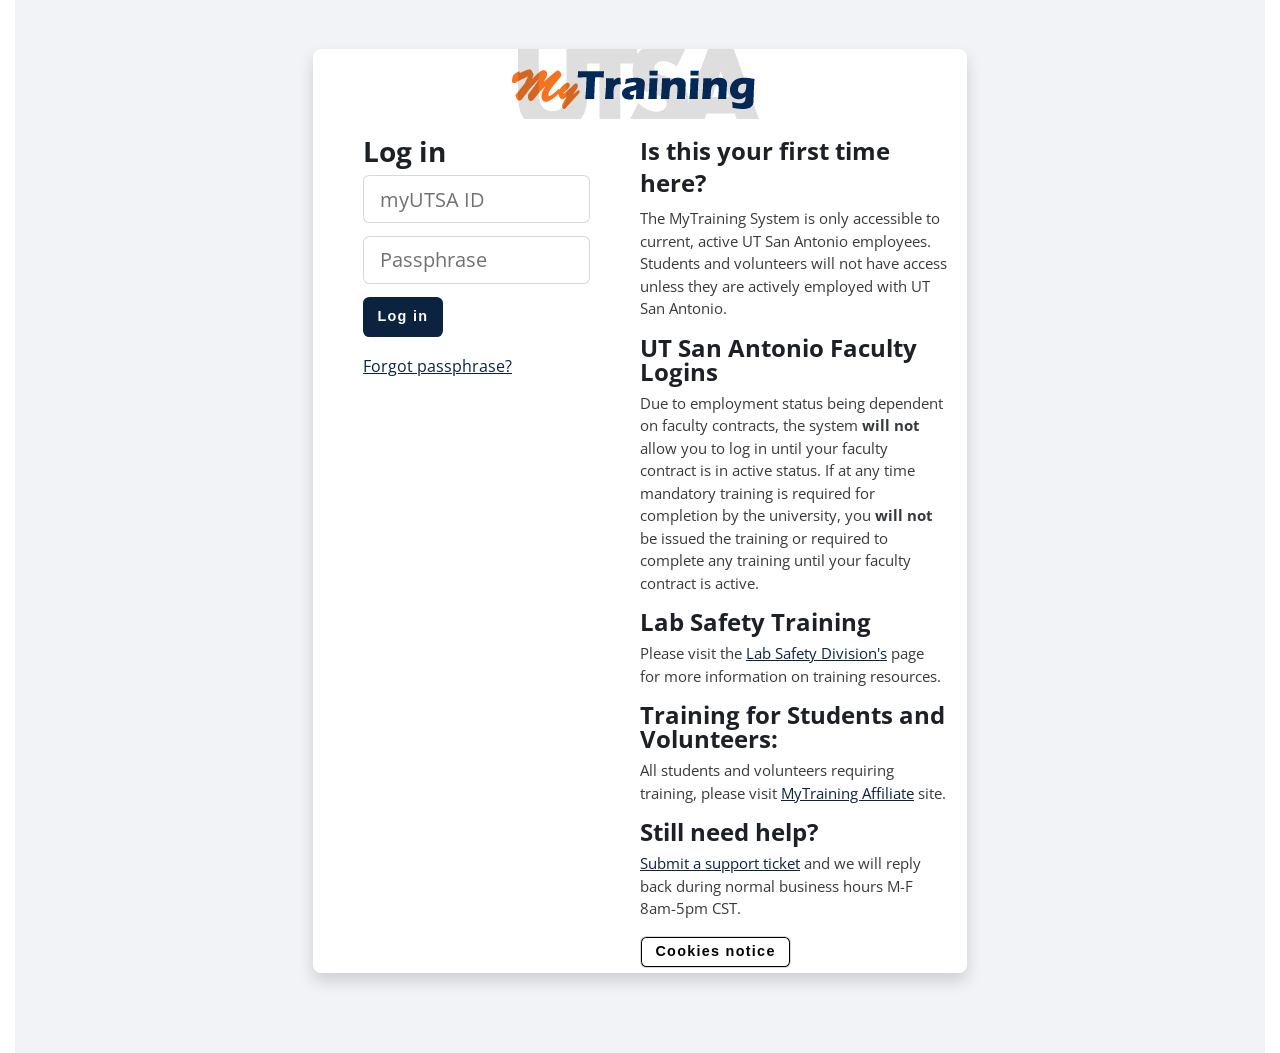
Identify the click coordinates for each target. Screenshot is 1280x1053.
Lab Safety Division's (816, 653)
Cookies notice (715, 951)
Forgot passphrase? (437, 366)
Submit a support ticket (720, 863)
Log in (402, 316)
